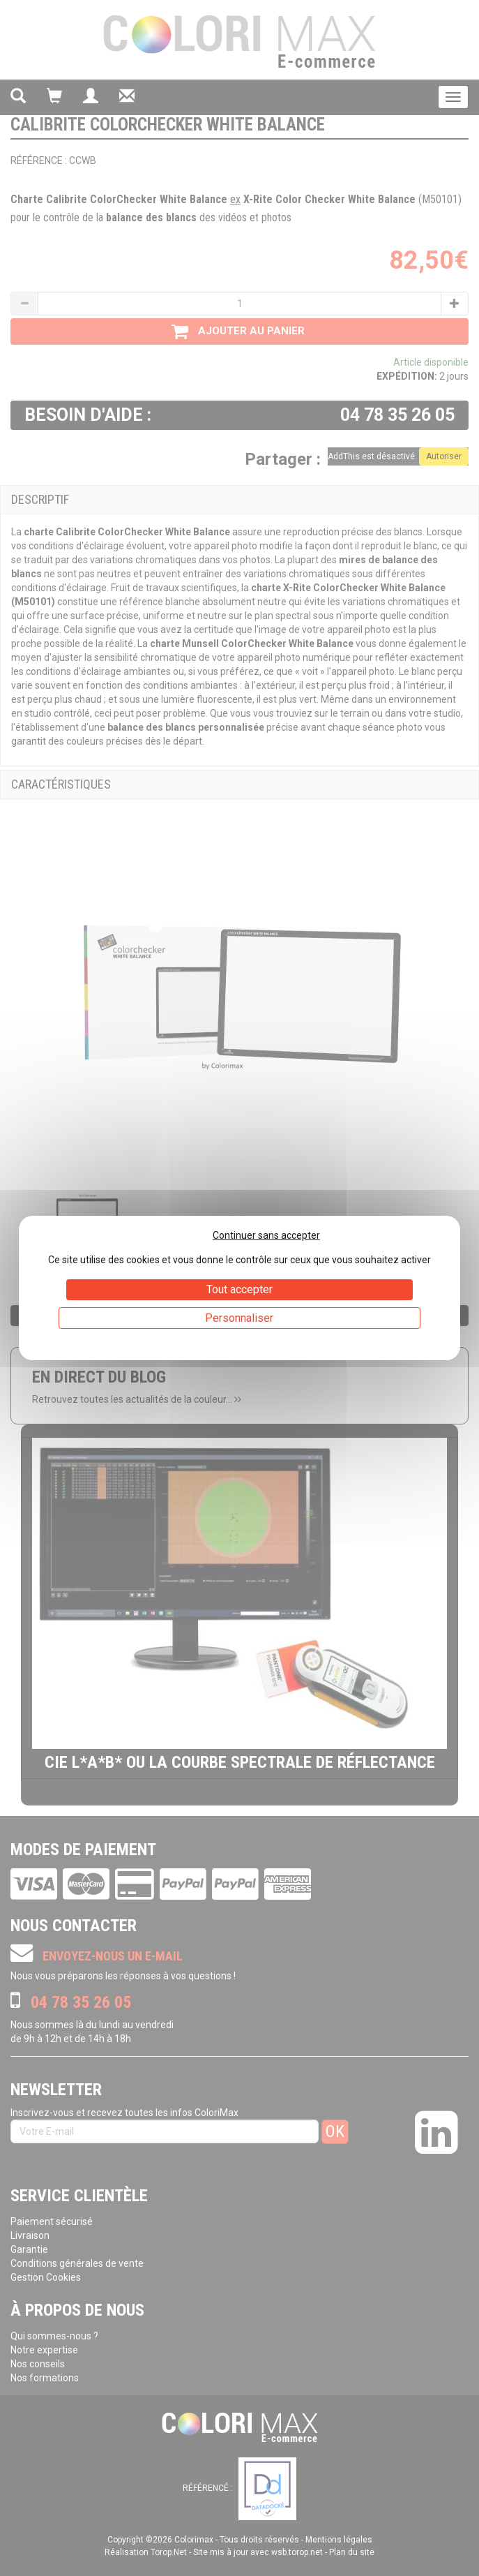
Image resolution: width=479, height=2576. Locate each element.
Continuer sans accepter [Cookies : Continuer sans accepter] (266, 1235)
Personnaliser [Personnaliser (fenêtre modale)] (239, 1318)
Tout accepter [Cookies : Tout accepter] (239, 1289)
